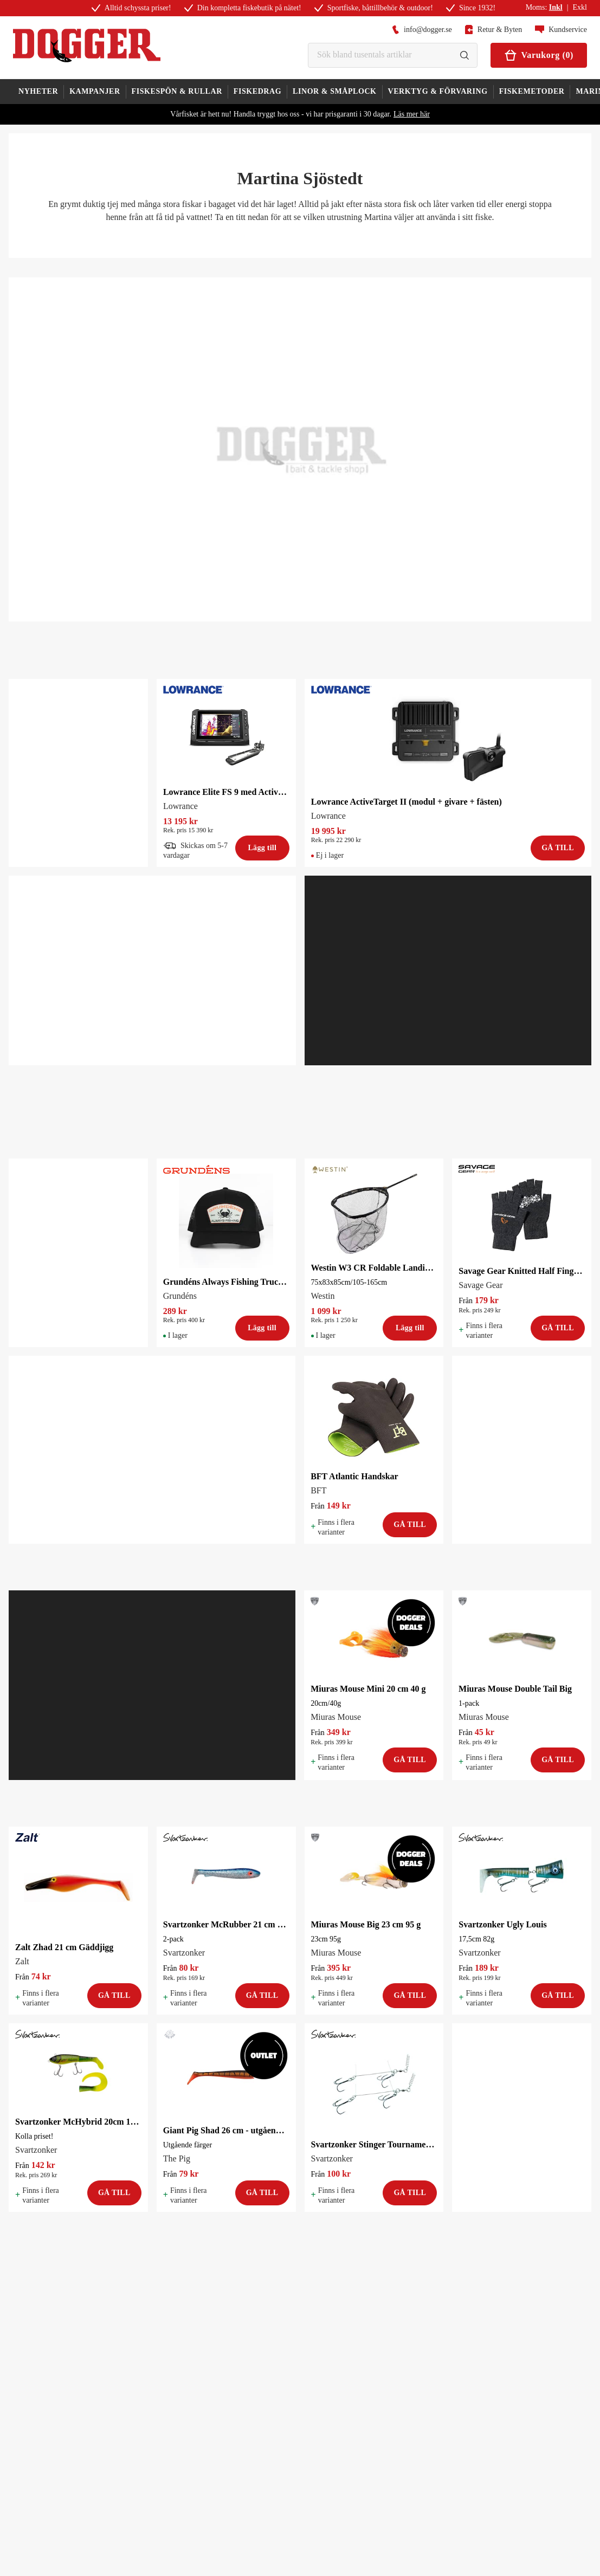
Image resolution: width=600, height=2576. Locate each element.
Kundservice (561, 29)
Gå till (557, 848)
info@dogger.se (422, 29)
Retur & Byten (493, 29)
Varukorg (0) (538, 55)
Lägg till (262, 848)
